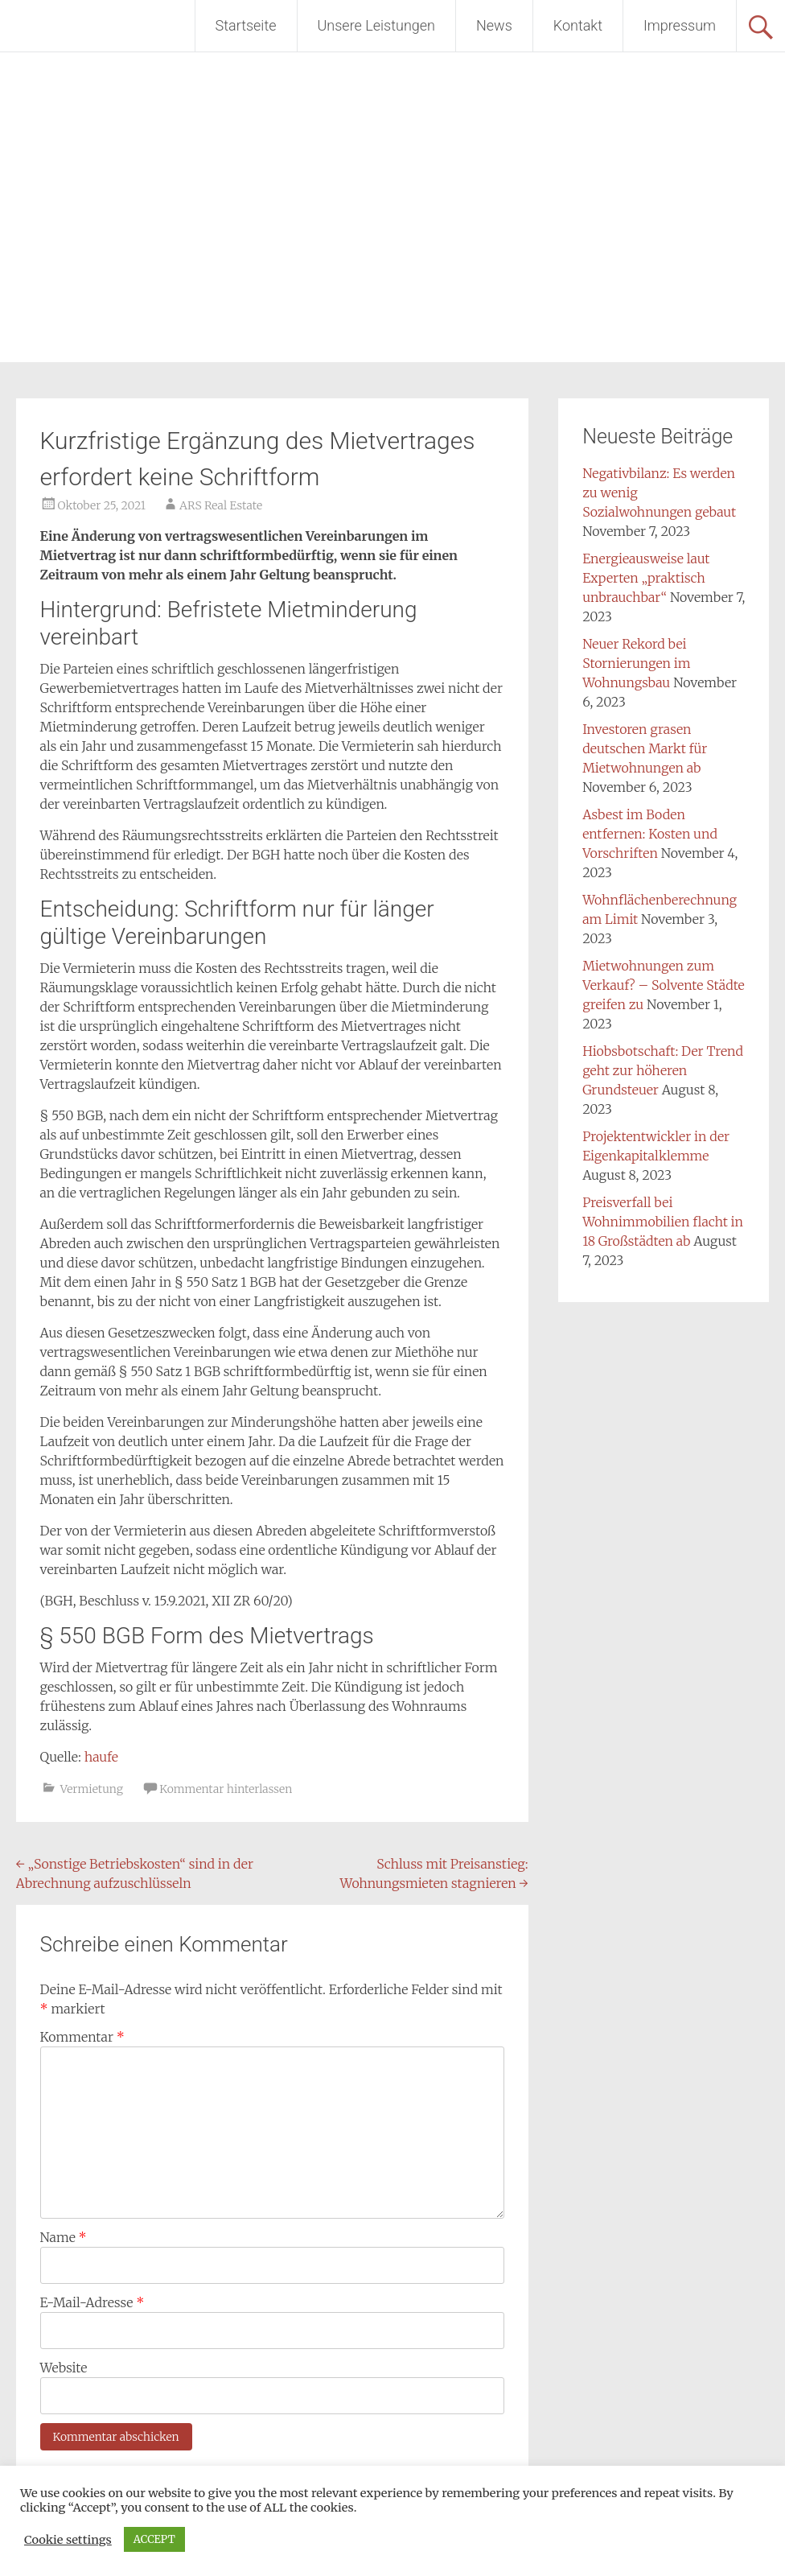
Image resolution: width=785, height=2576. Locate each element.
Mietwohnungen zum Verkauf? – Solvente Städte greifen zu (663, 985)
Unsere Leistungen (376, 25)
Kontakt (577, 25)
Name (63, 2237)
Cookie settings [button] (68, 2540)
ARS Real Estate (220, 505)
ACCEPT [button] (154, 2539)
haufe (101, 1757)
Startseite (246, 25)
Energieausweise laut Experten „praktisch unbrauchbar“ (645, 577)
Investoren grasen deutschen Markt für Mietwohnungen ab (644, 748)
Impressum (679, 25)
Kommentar (82, 2037)
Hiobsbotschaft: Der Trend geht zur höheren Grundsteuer (662, 1070)
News (494, 25)
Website (64, 2368)
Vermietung (91, 1789)
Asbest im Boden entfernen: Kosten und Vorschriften (649, 833)
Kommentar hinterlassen (225, 1789)
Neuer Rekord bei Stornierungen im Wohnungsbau (636, 663)
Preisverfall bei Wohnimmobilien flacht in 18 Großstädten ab (662, 1221)
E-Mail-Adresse (92, 2302)
